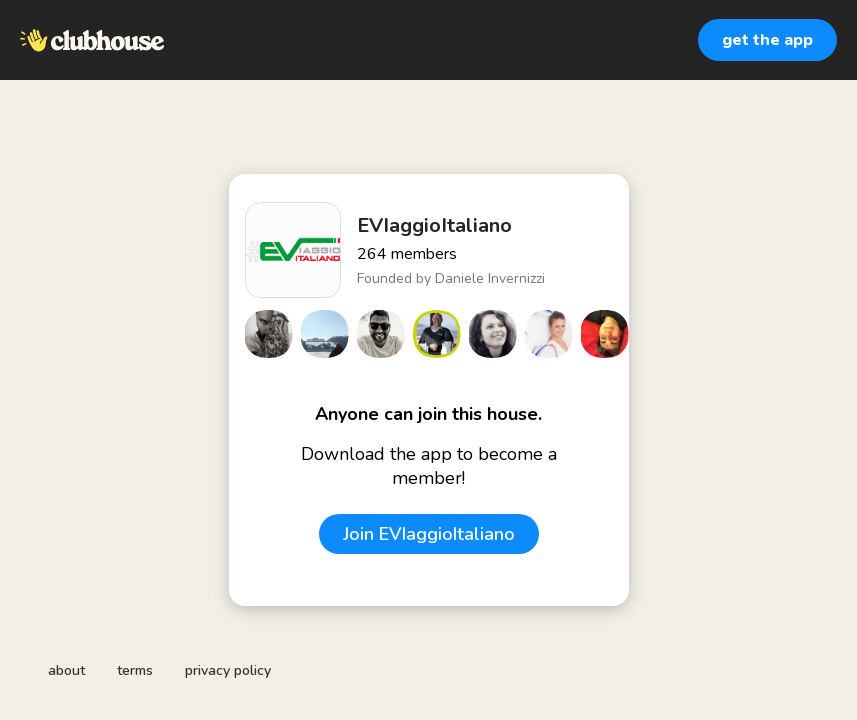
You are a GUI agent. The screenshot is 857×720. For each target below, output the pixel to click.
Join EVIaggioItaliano (429, 534)
